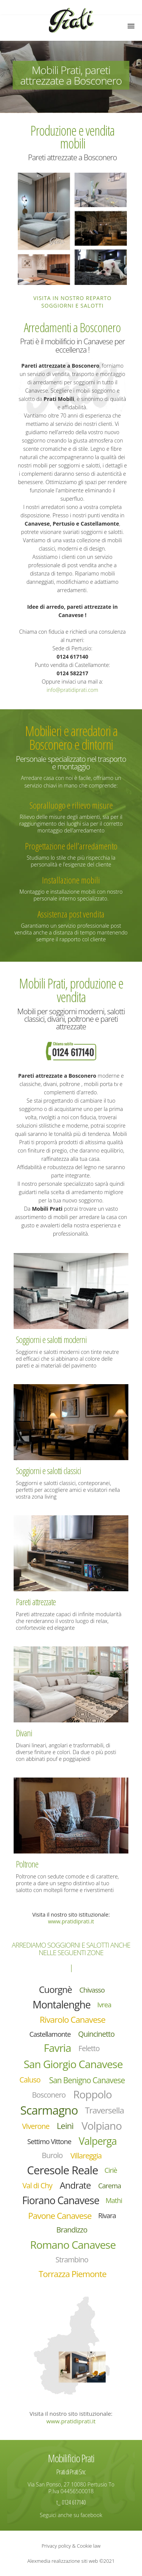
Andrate (75, 2185)
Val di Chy (37, 2185)
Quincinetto (96, 2034)
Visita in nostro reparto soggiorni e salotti (72, 301)
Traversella (104, 2110)
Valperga (98, 2140)
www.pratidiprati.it (71, 1921)
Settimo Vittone (49, 2141)
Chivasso (92, 1989)
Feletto (89, 2048)
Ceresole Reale (62, 2170)
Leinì (65, 2126)
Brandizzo (71, 2230)
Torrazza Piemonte (72, 2274)
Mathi (114, 2200)
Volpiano (101, 2125)
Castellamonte (50, 2034)
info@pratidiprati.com (72, 689)
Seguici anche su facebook (71, 2515)
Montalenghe (62, 2004)
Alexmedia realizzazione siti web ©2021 (70, 2560)
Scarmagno (49, 2110)
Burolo (52, 2155)
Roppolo (92, 2094)
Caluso (29, 2080)
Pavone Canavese (59, 2216)
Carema (109, 2185)
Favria (57, 2047)
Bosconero (49, 2095)
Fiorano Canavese (60, 2200)
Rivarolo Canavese (72, 2019)
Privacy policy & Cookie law (71, 2545)
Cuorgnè (55, 1989)
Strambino (71, 2259)
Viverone (35, 2126)
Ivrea (104, 2004)
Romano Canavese (72, 2244)
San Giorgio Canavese (72, 2064)
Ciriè (111, 2170)
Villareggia (85, 2156)
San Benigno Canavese (87, 2080)
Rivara (107, 2215)
